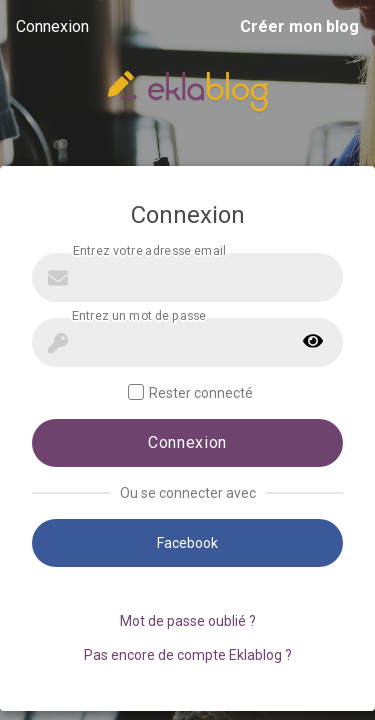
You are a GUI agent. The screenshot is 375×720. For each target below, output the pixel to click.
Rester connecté (190, 392)
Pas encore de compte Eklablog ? (188, 655)
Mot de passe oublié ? (188, 621)
